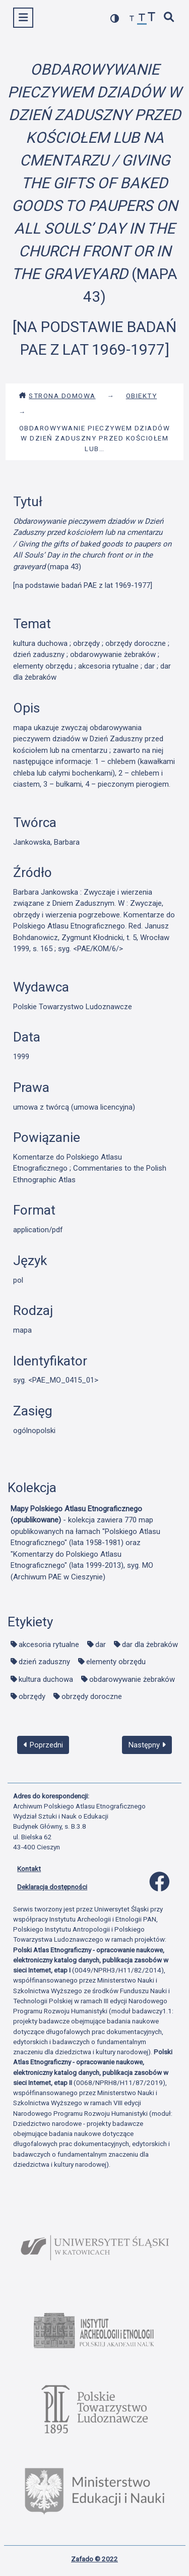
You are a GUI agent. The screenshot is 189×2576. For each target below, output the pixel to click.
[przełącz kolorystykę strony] (115, 18)
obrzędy (32, 1696)
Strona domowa (57, 396)
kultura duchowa (46, 1679)
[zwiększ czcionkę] (152, 18)
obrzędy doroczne (91, 1696)
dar (100, 1644)
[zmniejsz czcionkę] (132, 19)
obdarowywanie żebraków (132, 1679)
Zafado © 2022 (94, 2559)
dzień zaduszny (44, 1661)
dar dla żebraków (150, 1644)
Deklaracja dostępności (52, 1887)
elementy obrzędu (116, 1661)
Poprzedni (43, 1744)
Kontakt (29, 1869)
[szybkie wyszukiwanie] (169, 18)
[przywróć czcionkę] (142, 19)
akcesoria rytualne (49, 1644)
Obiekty (141, 396)
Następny (147, 1744)
